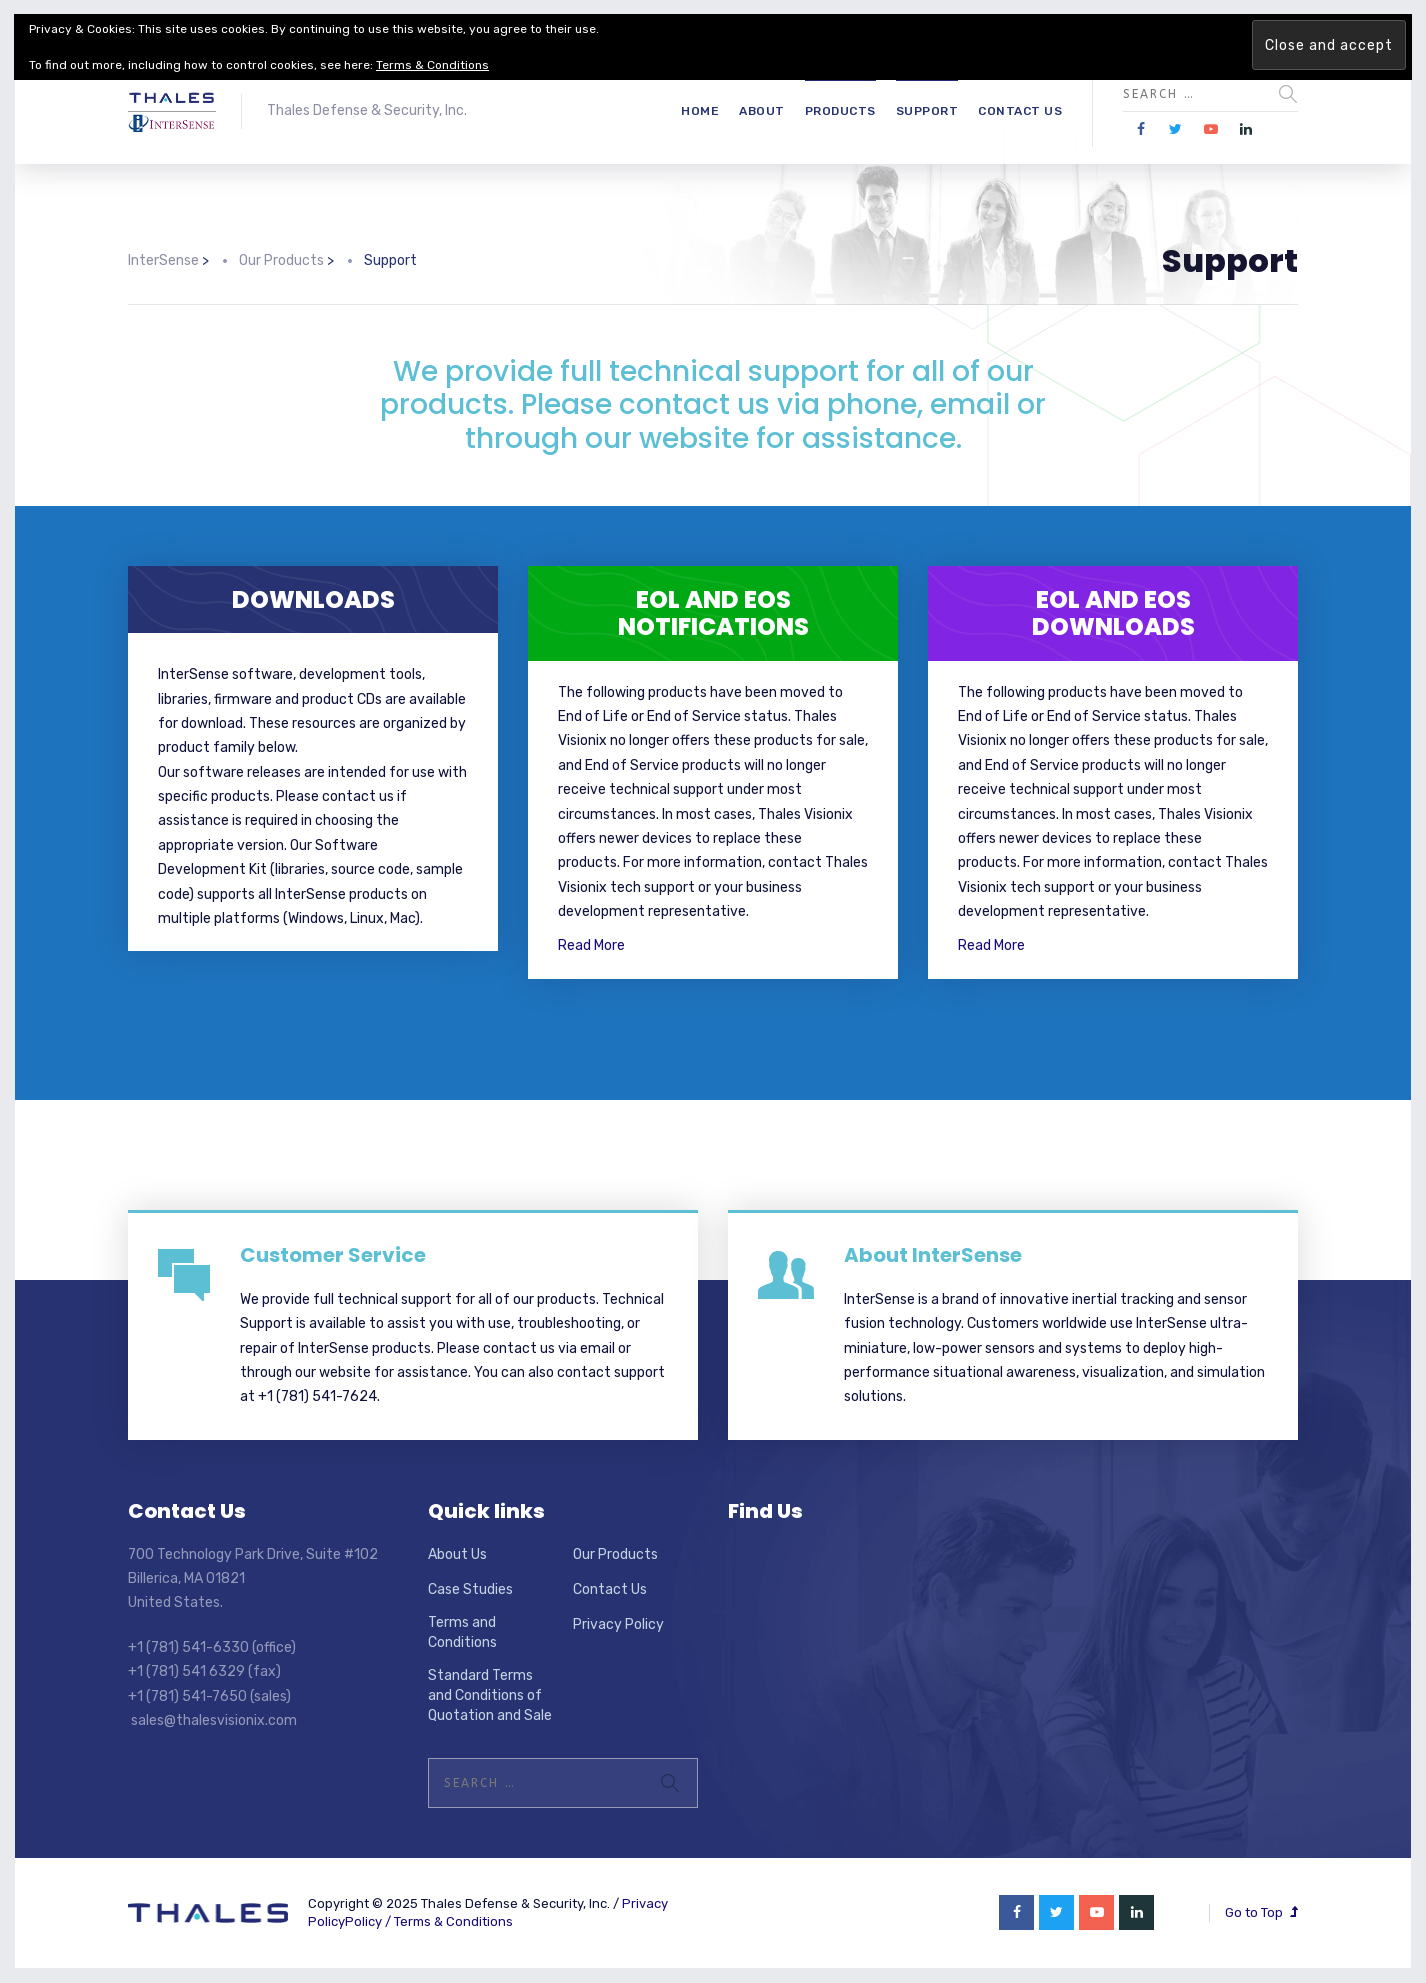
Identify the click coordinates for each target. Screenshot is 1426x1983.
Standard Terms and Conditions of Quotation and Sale (490, 1695)
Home (700, 111)
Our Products (615, 1554)
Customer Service (333, 1255)
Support (927, 111)
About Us (457, 1554)
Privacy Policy (618, 1624)
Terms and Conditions (462, 1632)
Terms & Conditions (453, 1921)
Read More (591, 945)
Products (840, 111)
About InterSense (933, 1255)
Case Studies (470, 1589)
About (762, 111)
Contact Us (1020, 111)
